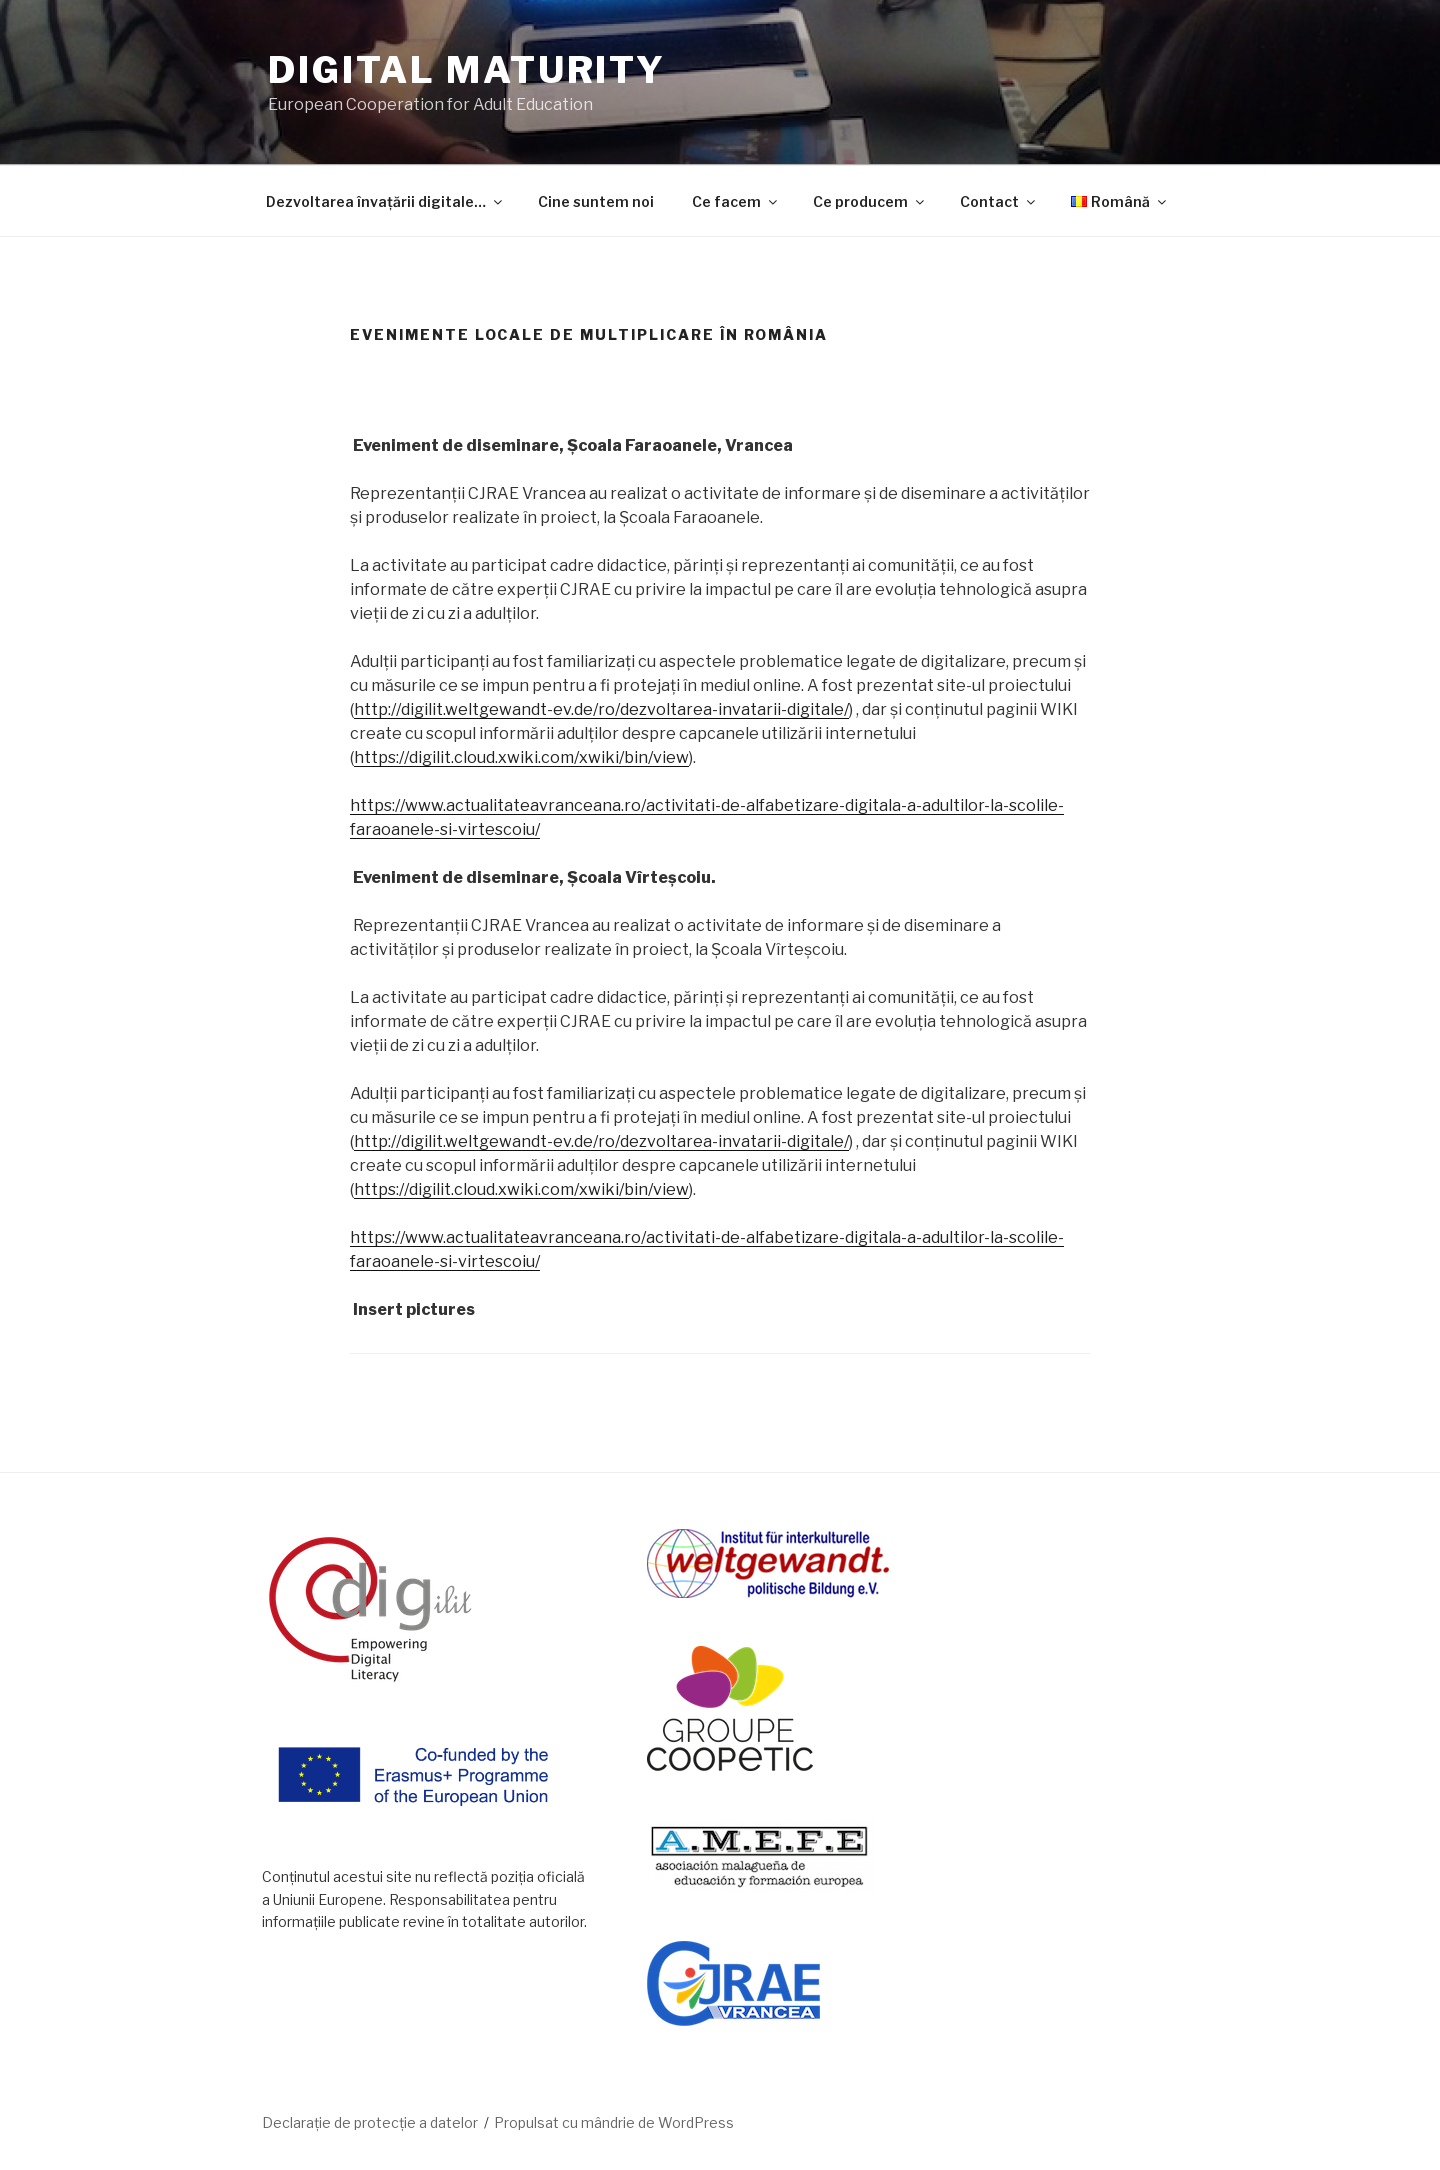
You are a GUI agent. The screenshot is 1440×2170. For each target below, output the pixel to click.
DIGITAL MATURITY (467, 70)
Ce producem (870, 201)
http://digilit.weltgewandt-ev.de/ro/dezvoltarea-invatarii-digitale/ (601, 709)
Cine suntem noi (596, 201)
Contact (999, 201)
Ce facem (736, 201)
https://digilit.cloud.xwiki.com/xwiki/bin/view (521, 757)
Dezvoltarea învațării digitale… (385, 201)
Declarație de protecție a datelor (370, 2122)
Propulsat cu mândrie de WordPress (614, 2122)
